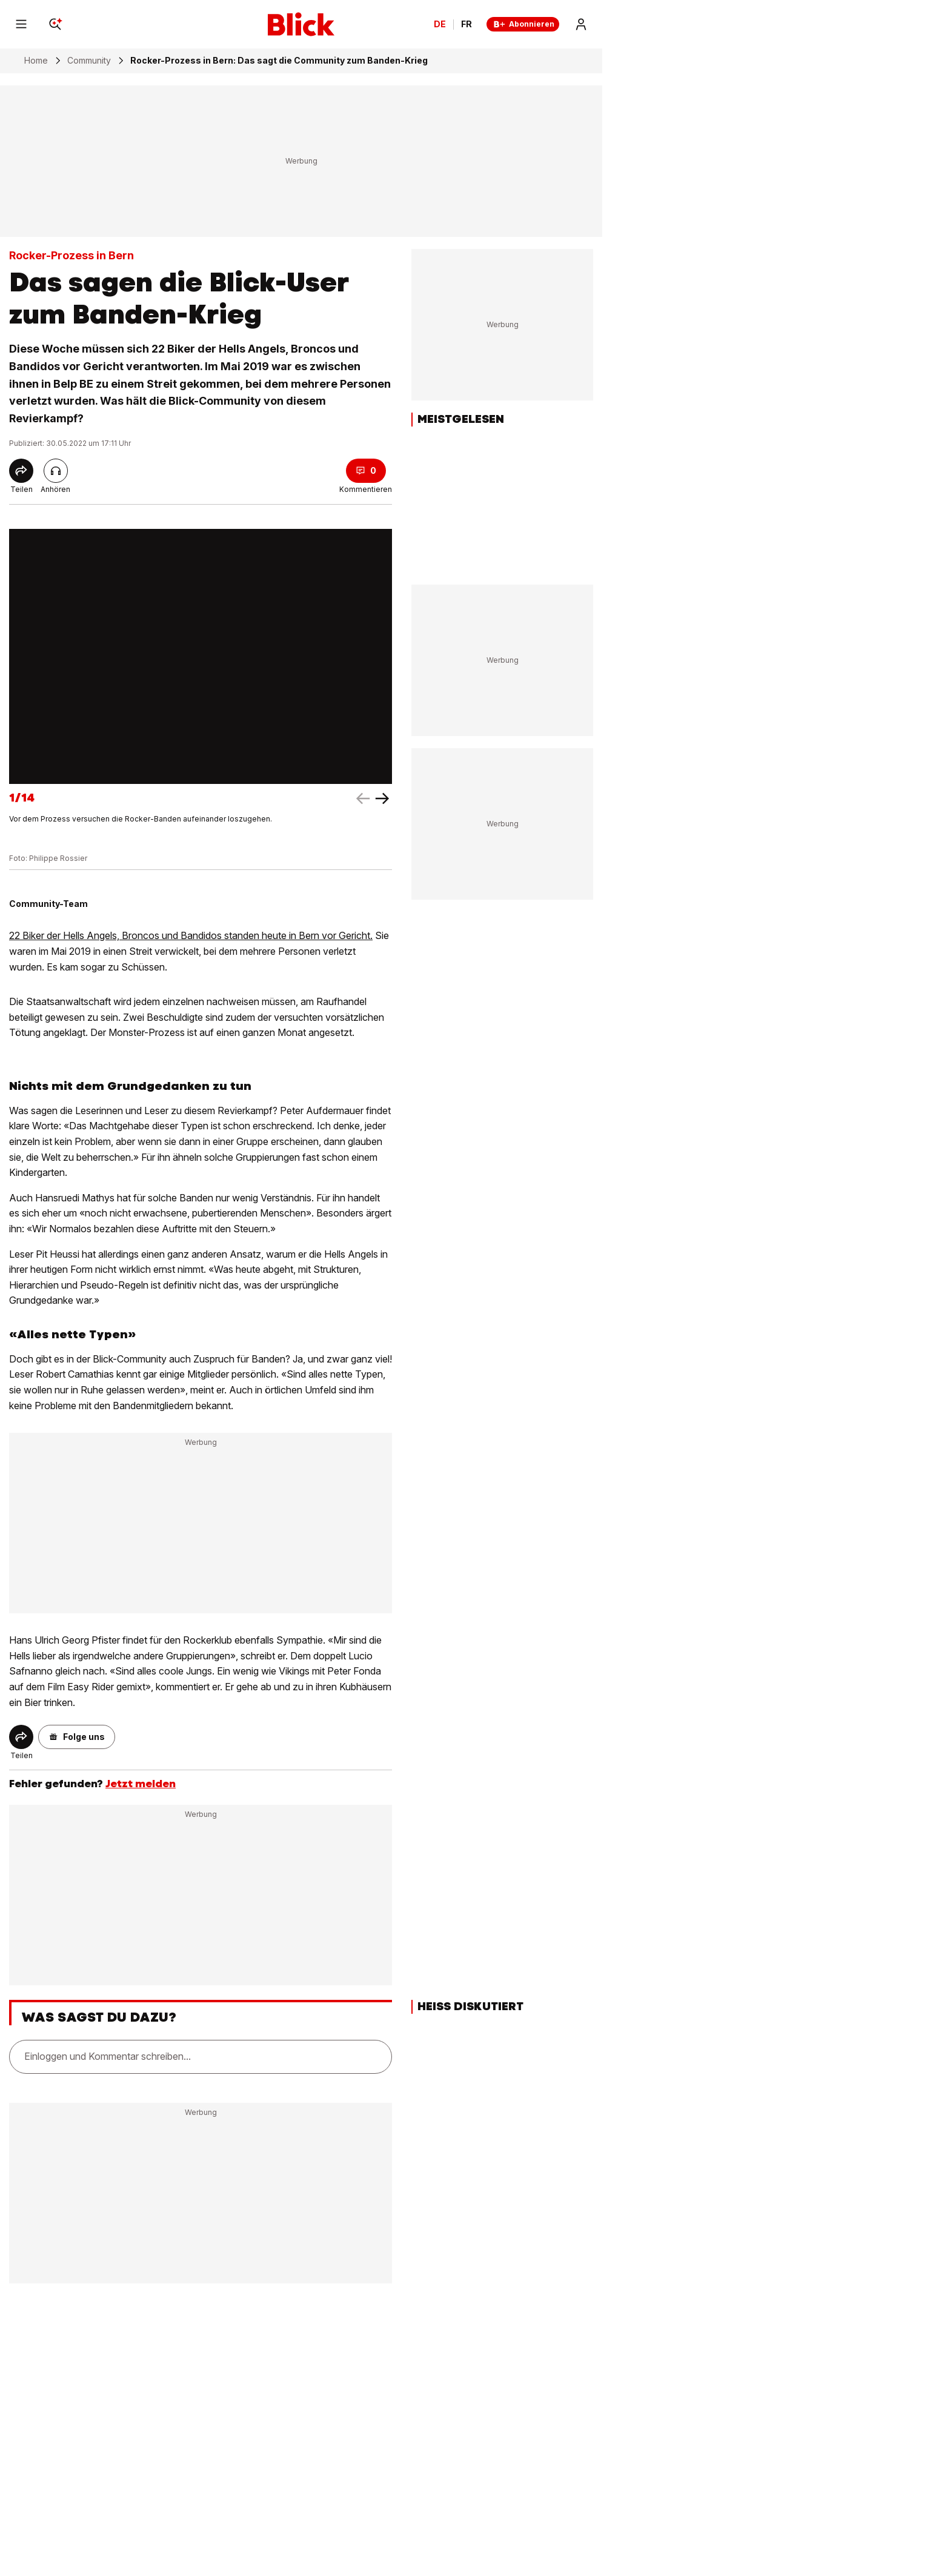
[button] (76, 1737)
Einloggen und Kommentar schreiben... (107, 2056)
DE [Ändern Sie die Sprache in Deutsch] (440, 24)
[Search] (55, 24)
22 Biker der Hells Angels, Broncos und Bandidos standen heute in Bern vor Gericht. (191, 935)
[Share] (21, 471)
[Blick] (301, 24)
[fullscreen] (200, 656)
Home (36, 60)
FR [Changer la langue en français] (466, 24)
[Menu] (21, 24)
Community (89, 60)
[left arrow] (382, 798)
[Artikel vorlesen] (56, 471)
